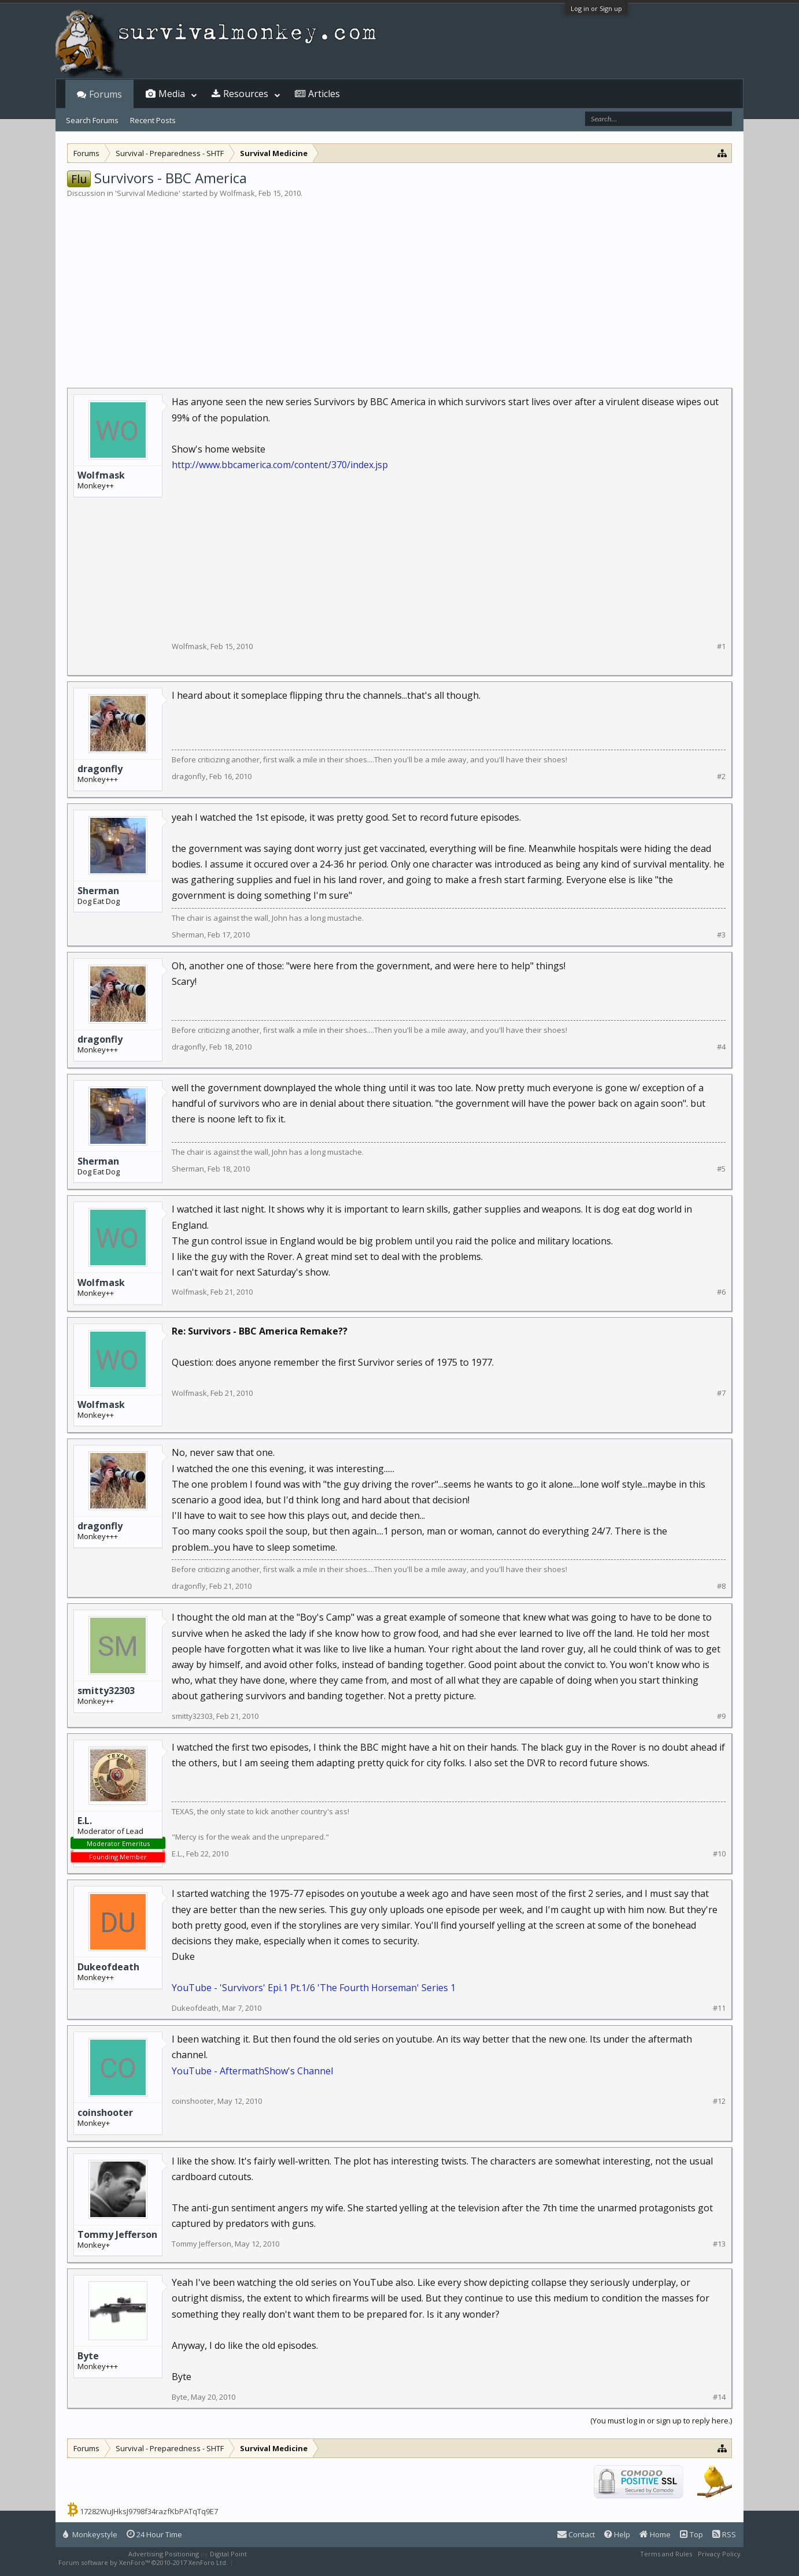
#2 (721, 776)
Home (655, 2534)
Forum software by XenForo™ (143, 2562)
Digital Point (228, 2553)
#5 (721, 1169)
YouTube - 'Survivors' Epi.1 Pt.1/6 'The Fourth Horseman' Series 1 (314, 1987)
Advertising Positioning (163, 2553)
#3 (721, 935)
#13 (719, 2244)
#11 (719, 2008)
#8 (721, 1586)
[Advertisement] (399, 285)
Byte (88, 2356)
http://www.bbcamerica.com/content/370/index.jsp (280, 464)
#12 (719, 2101)
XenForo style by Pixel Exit (275, 2562)
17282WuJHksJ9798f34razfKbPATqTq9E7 (149, 2511)
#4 (721, 1047)
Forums (105, 94)
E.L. (84, 1820)
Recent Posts (153, 120)
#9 (721, 1716)
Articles (324, 93)
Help (617, 2534)
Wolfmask (237, 193)
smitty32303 (106, 1690)
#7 (721, 1393)
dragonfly (100, 768)
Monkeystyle (90, 2534)
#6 (721, 1292)
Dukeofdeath (108, 1967)
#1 (721, 646)
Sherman (98, 890)
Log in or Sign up (596, 8)
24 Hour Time (154, 2534)
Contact (576, 2534)
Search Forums (92, 120)
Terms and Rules (666, 2553)
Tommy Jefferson (117, 2234)
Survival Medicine (148, 193)
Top (691, 2534)
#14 (719, 2397)
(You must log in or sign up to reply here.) (661, 2420)
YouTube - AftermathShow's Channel (252, 2070)
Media (171, 93)
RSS (724, 2534)
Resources (245, 93)
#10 (719, 1854)
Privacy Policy (719, 2553)
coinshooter (105, 2112)
